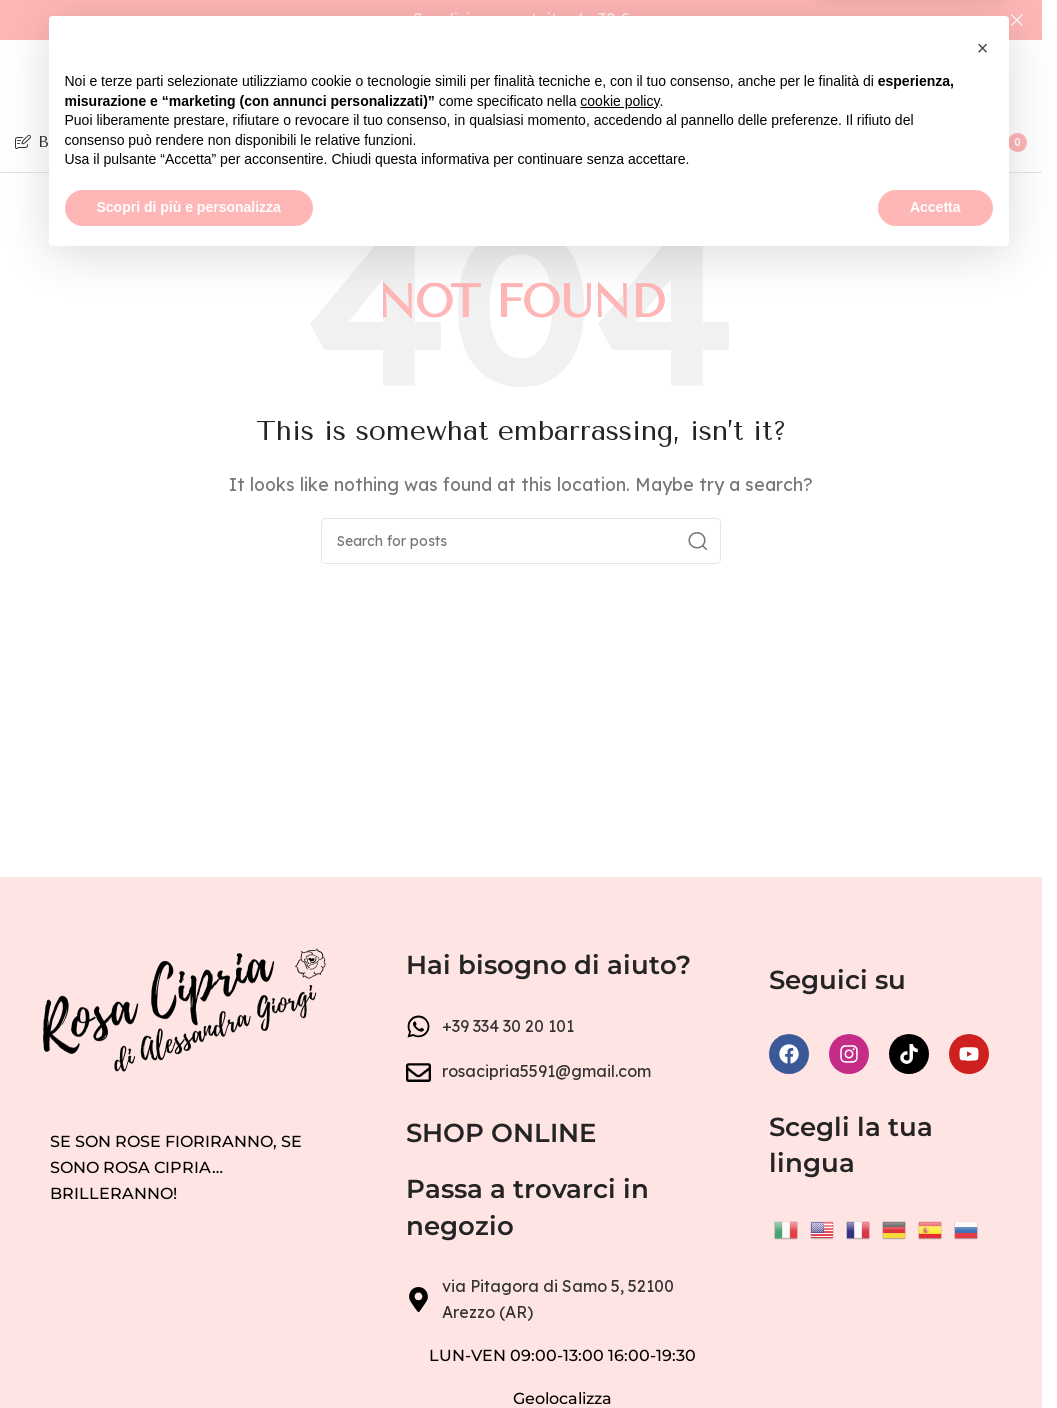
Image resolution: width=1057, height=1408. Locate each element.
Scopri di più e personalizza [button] (189, 1353)
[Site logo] (521, 79)
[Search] (805, 142)
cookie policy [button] (619, 1247)
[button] (983, 1194)
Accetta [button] (935, 1353)
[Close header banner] (1017, 20)
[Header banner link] (521, 20)
